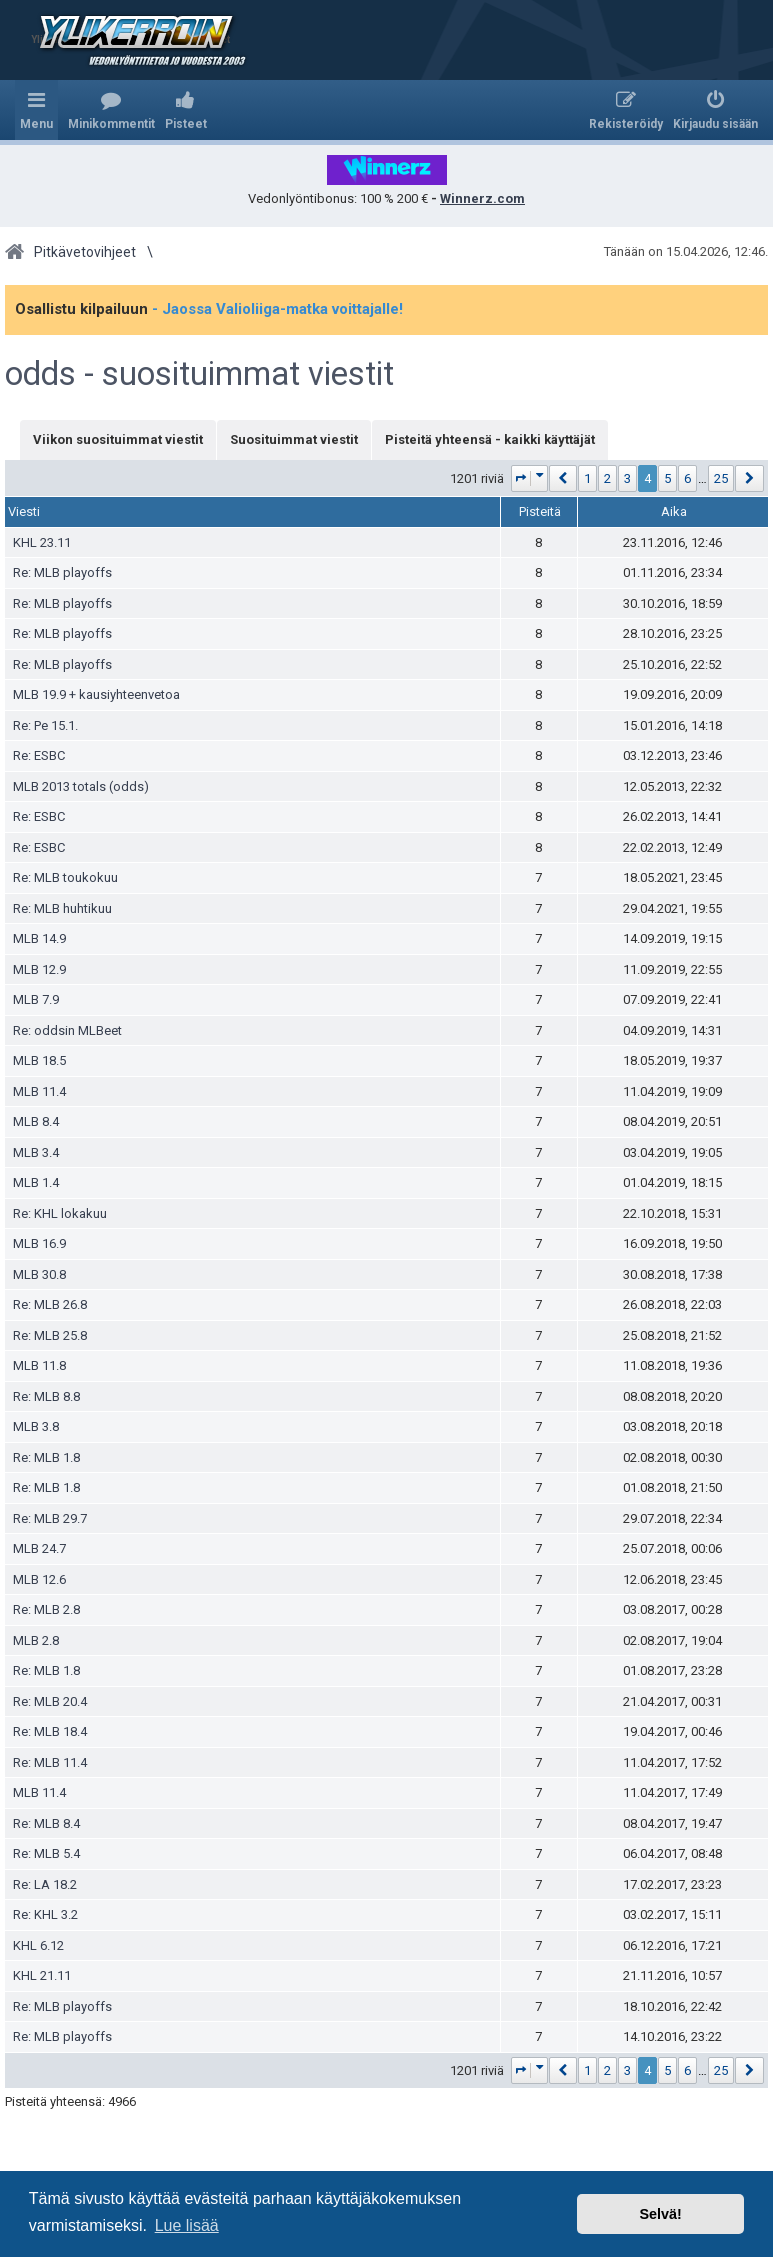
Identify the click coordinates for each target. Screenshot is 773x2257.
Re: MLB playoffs (62, 572)
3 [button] (627, 478)
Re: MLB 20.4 (50, 1701)
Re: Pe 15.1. (45, 725)
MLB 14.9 (39, 938)
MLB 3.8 (36, 1426)
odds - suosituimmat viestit (199, 374)
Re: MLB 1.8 (46, 1457)
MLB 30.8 (39, 1274)
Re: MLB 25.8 (50, 1335)
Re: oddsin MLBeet (67, 1030)
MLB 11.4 (39, 1091)
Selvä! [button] (660, 2214)
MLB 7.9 (36, 999)
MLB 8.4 (36, 1121)
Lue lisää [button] (187, 2225)
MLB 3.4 (36, 1152)
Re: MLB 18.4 (50, 1731)
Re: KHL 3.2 (45, 1914)
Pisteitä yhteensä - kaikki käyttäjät (490, 439)
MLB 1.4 (36, 1182)
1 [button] (587, 478)
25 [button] (721, 478)
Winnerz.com (482, 198)
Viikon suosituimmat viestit (118, 439)
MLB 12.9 (39, 969)
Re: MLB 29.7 (50, 1518)
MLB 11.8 (39, 1365)
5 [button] (667, 478)
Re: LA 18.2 (45, 1884)
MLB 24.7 (39, 1548)
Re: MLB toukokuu (65, 877)
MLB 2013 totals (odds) (81, 786)
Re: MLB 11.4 (50, 1762)
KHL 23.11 (42, 542)
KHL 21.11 (42, 1975)
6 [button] (687, 478)
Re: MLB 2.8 (46, 1609)
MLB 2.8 (36, 1640)
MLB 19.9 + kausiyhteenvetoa (96, 694)
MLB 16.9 (39, 1243)
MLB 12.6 (39, 1579)
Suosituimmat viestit (294, 439)
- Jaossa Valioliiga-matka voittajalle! (277, 309)
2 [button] (607, 478)
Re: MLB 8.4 (46, 1823)
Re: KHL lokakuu (60, 1213)
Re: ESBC (39, 755)
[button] (529, 478)
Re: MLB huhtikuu (62, 908)
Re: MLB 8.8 (46, 1396)
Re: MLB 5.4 (46, 1853)
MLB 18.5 (39, 1060)
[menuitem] (111, 110)
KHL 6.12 (38, 1945)
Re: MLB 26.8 (50, 1304)
